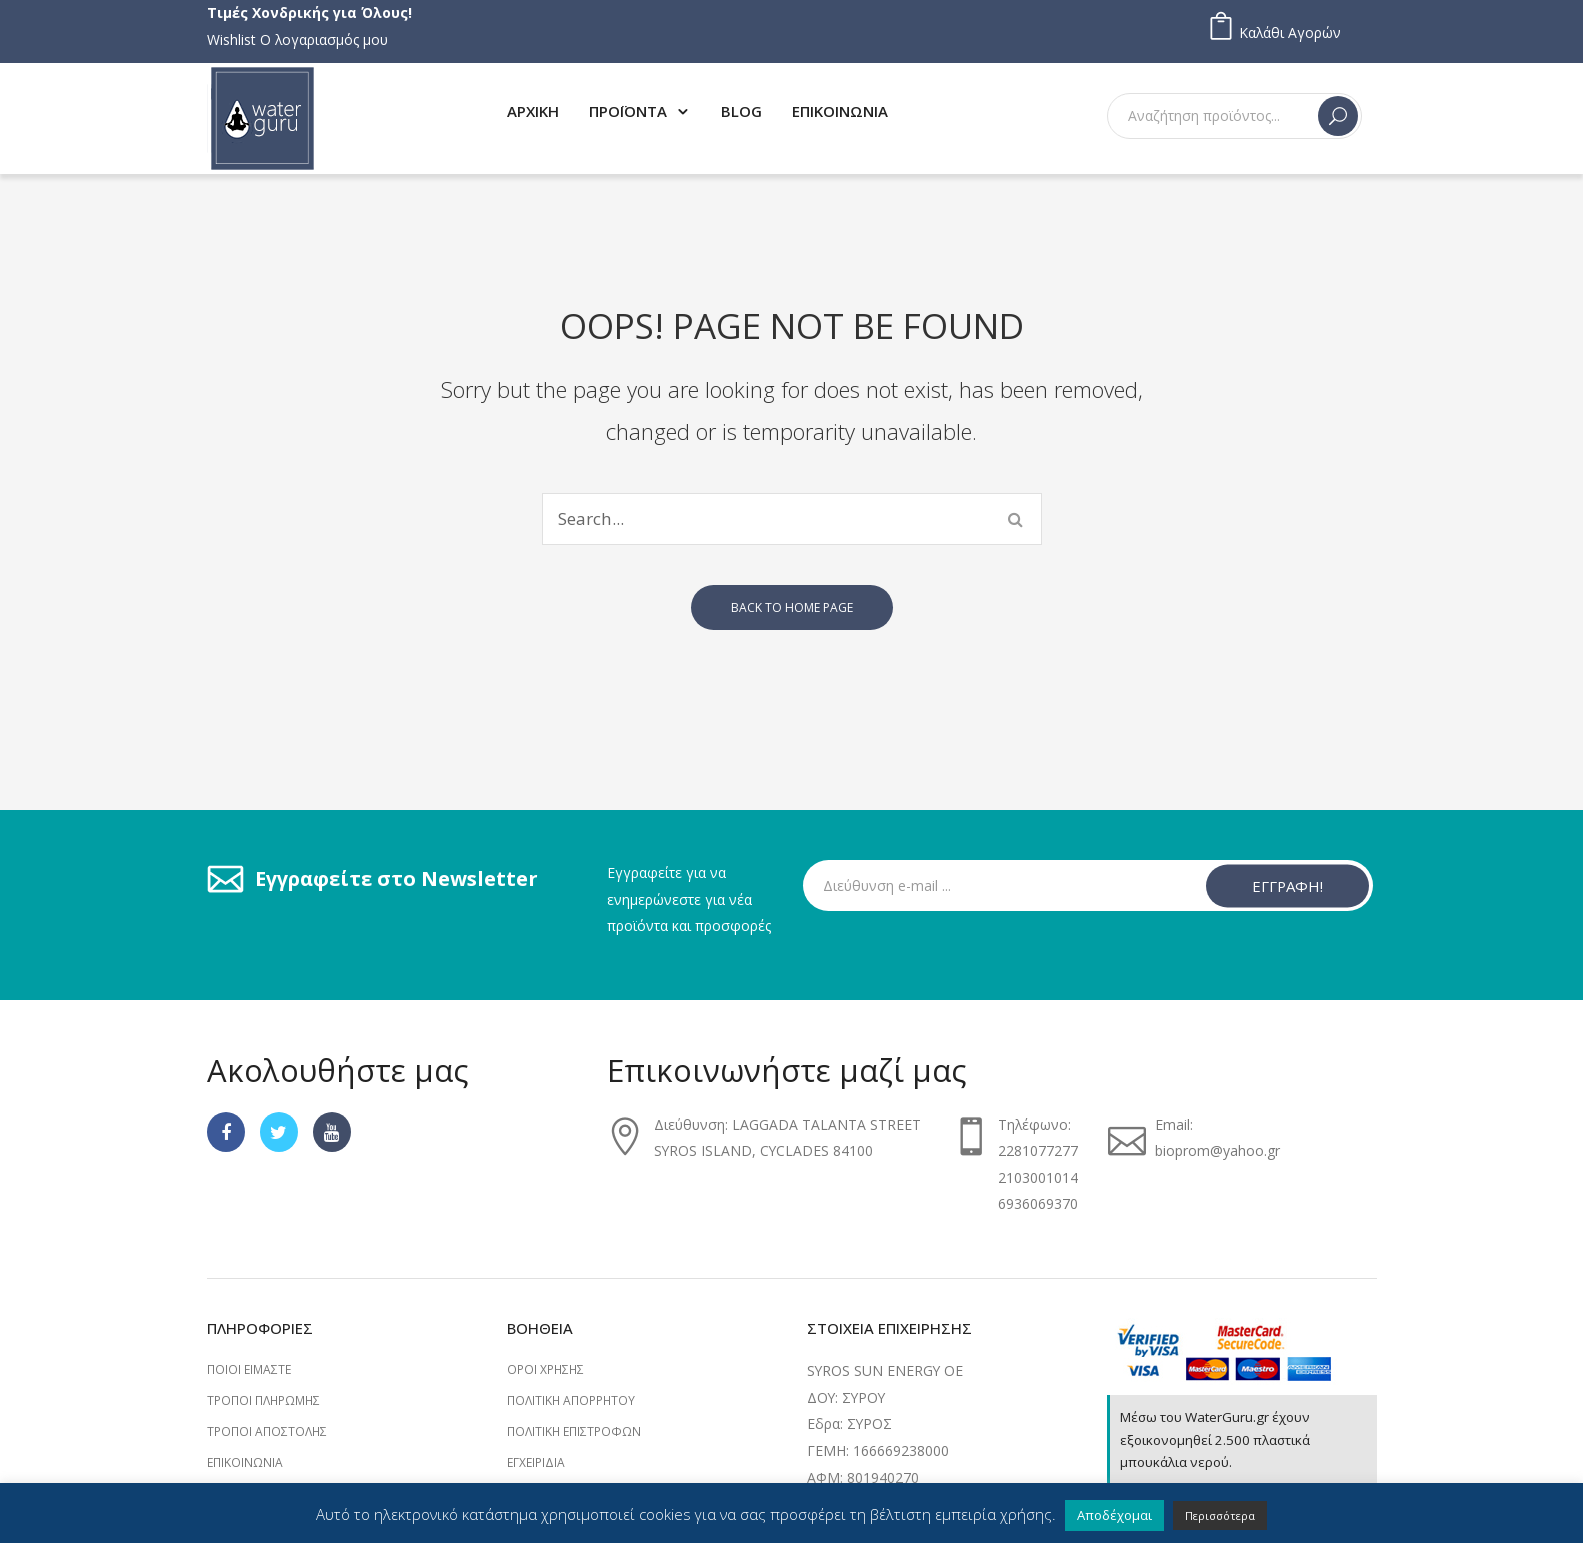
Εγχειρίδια (536, 1462)
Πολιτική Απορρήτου (571, 1400)
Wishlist (231, 39)
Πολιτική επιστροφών (574, 1431)
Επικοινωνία (245, 1462)
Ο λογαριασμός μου (324, 39)
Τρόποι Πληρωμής (263, 1400)
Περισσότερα (1220, 1515)
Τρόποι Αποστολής (267, 1431)
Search (1338, 116)
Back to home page (792, 607)
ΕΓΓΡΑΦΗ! (1287, 885)
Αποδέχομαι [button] (1114, 1515)
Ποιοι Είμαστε (249, 1369)
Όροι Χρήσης (545, 1369)
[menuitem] (533, 110)
